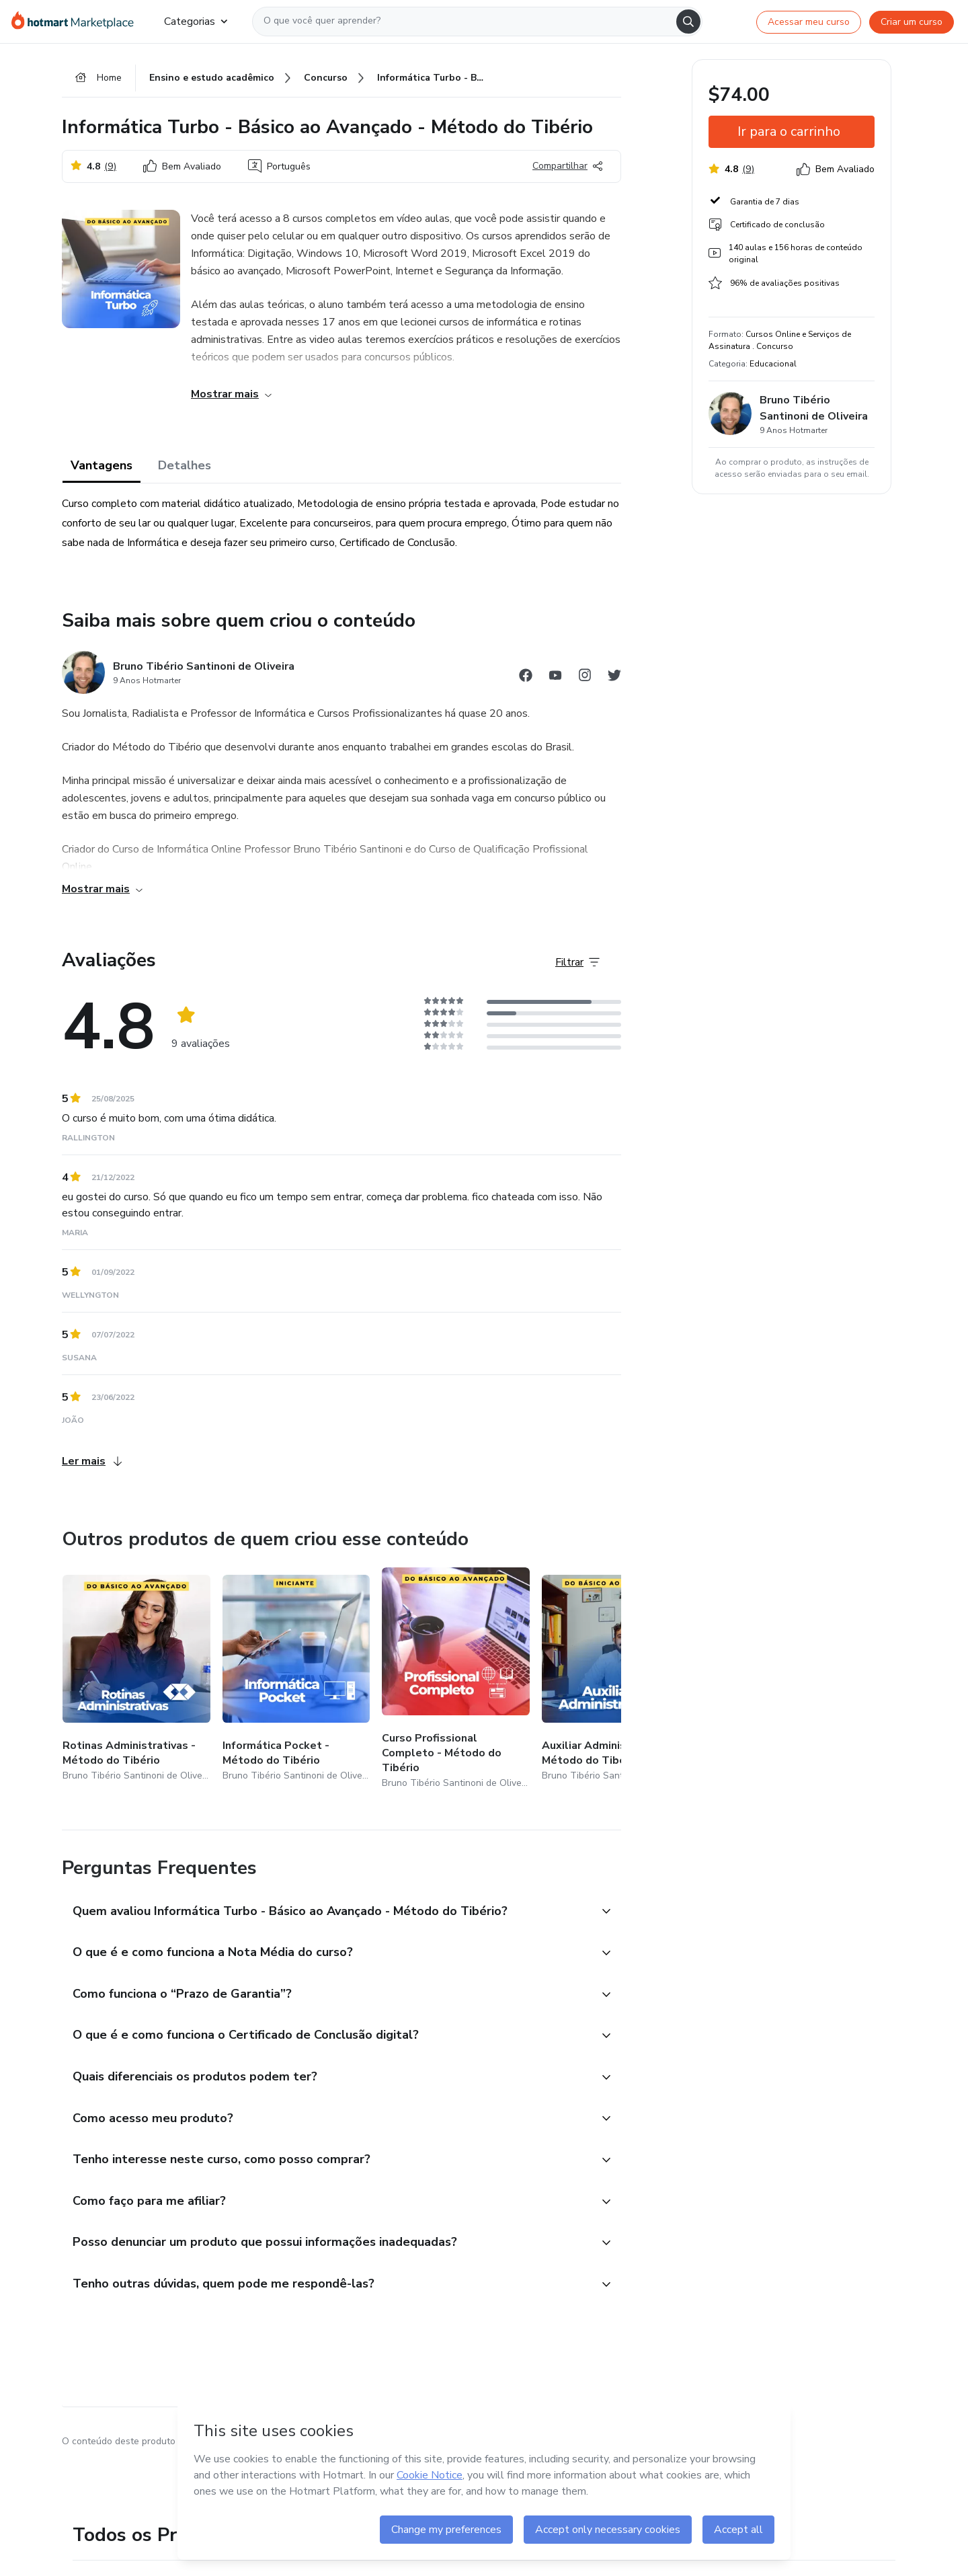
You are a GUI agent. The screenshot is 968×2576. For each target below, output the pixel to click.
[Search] (688, 21)
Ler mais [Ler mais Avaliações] (92, 1461)
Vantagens (101, 465)
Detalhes (184, 465)
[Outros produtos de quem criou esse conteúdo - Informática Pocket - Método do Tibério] (296, 1679)
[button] (327, 1912)
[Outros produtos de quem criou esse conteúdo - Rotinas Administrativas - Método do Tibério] (136, 1679)
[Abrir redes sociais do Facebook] (525, 677)
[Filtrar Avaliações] (577, 962)
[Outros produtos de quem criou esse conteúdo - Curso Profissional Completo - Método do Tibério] (456, 1679)
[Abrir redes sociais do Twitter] (614, 677)
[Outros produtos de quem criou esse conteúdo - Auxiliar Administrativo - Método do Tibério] (616, 1679)
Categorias (195, 21)
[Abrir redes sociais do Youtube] (555, 677)
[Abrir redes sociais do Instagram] (585, 677)
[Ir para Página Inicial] (77, 21)
